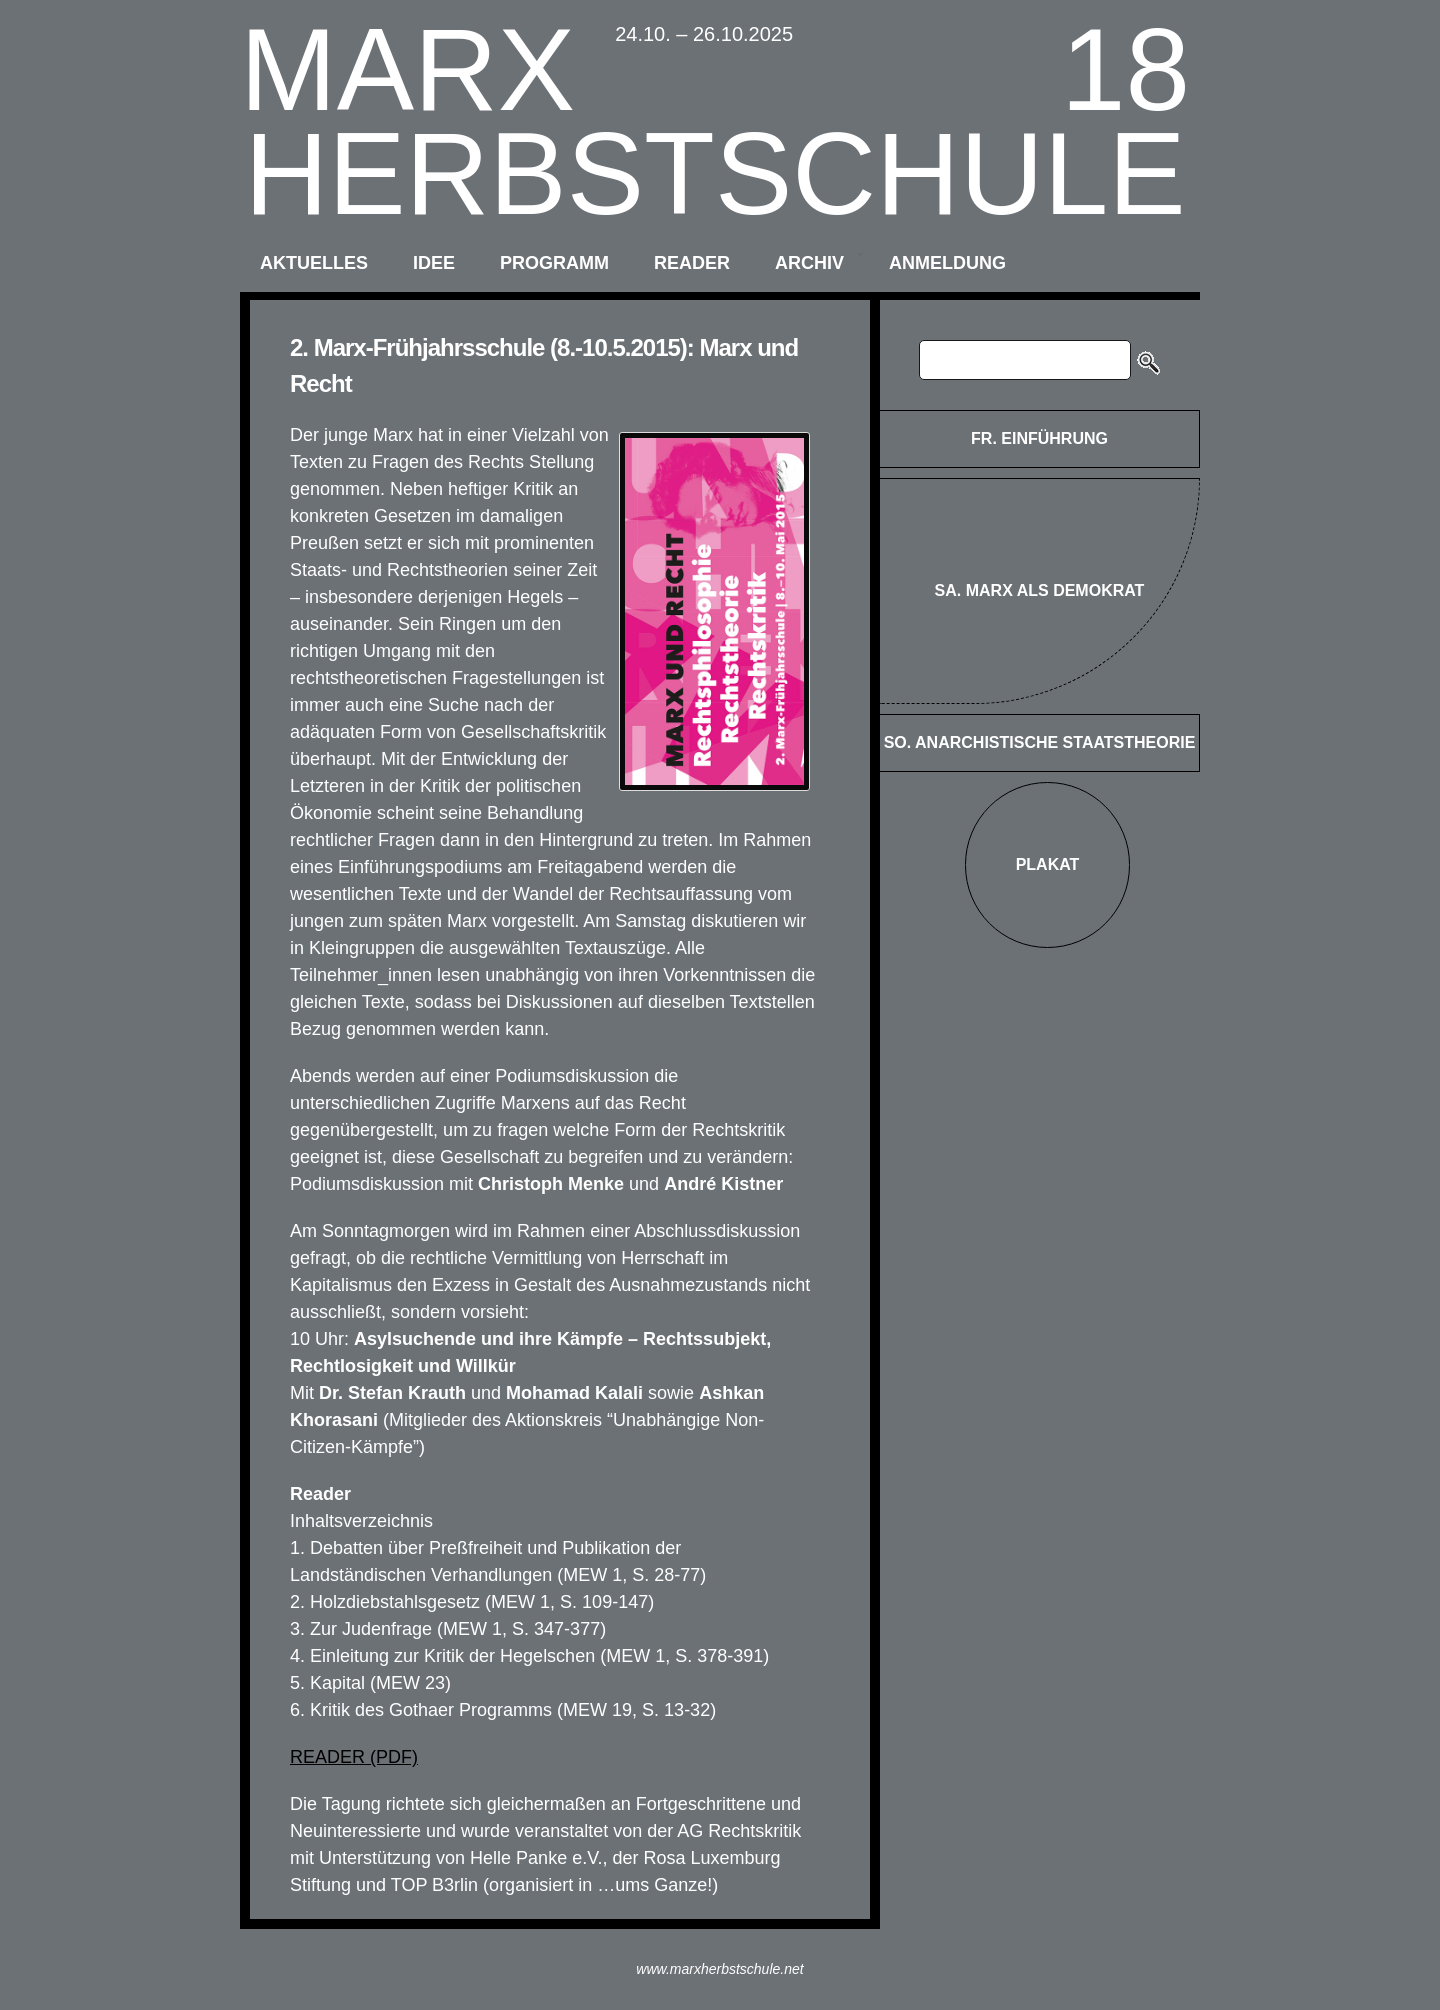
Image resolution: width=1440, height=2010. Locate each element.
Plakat (1048, 864)
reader (692, 263)
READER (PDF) (354, 1757)
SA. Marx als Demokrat (1040, 590)
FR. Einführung (1039, 438)
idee (434, 263)
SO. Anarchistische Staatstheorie (1040, 742)
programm (554, 263)
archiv (809, 263)
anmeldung (947, 263)
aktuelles (314, 263)
